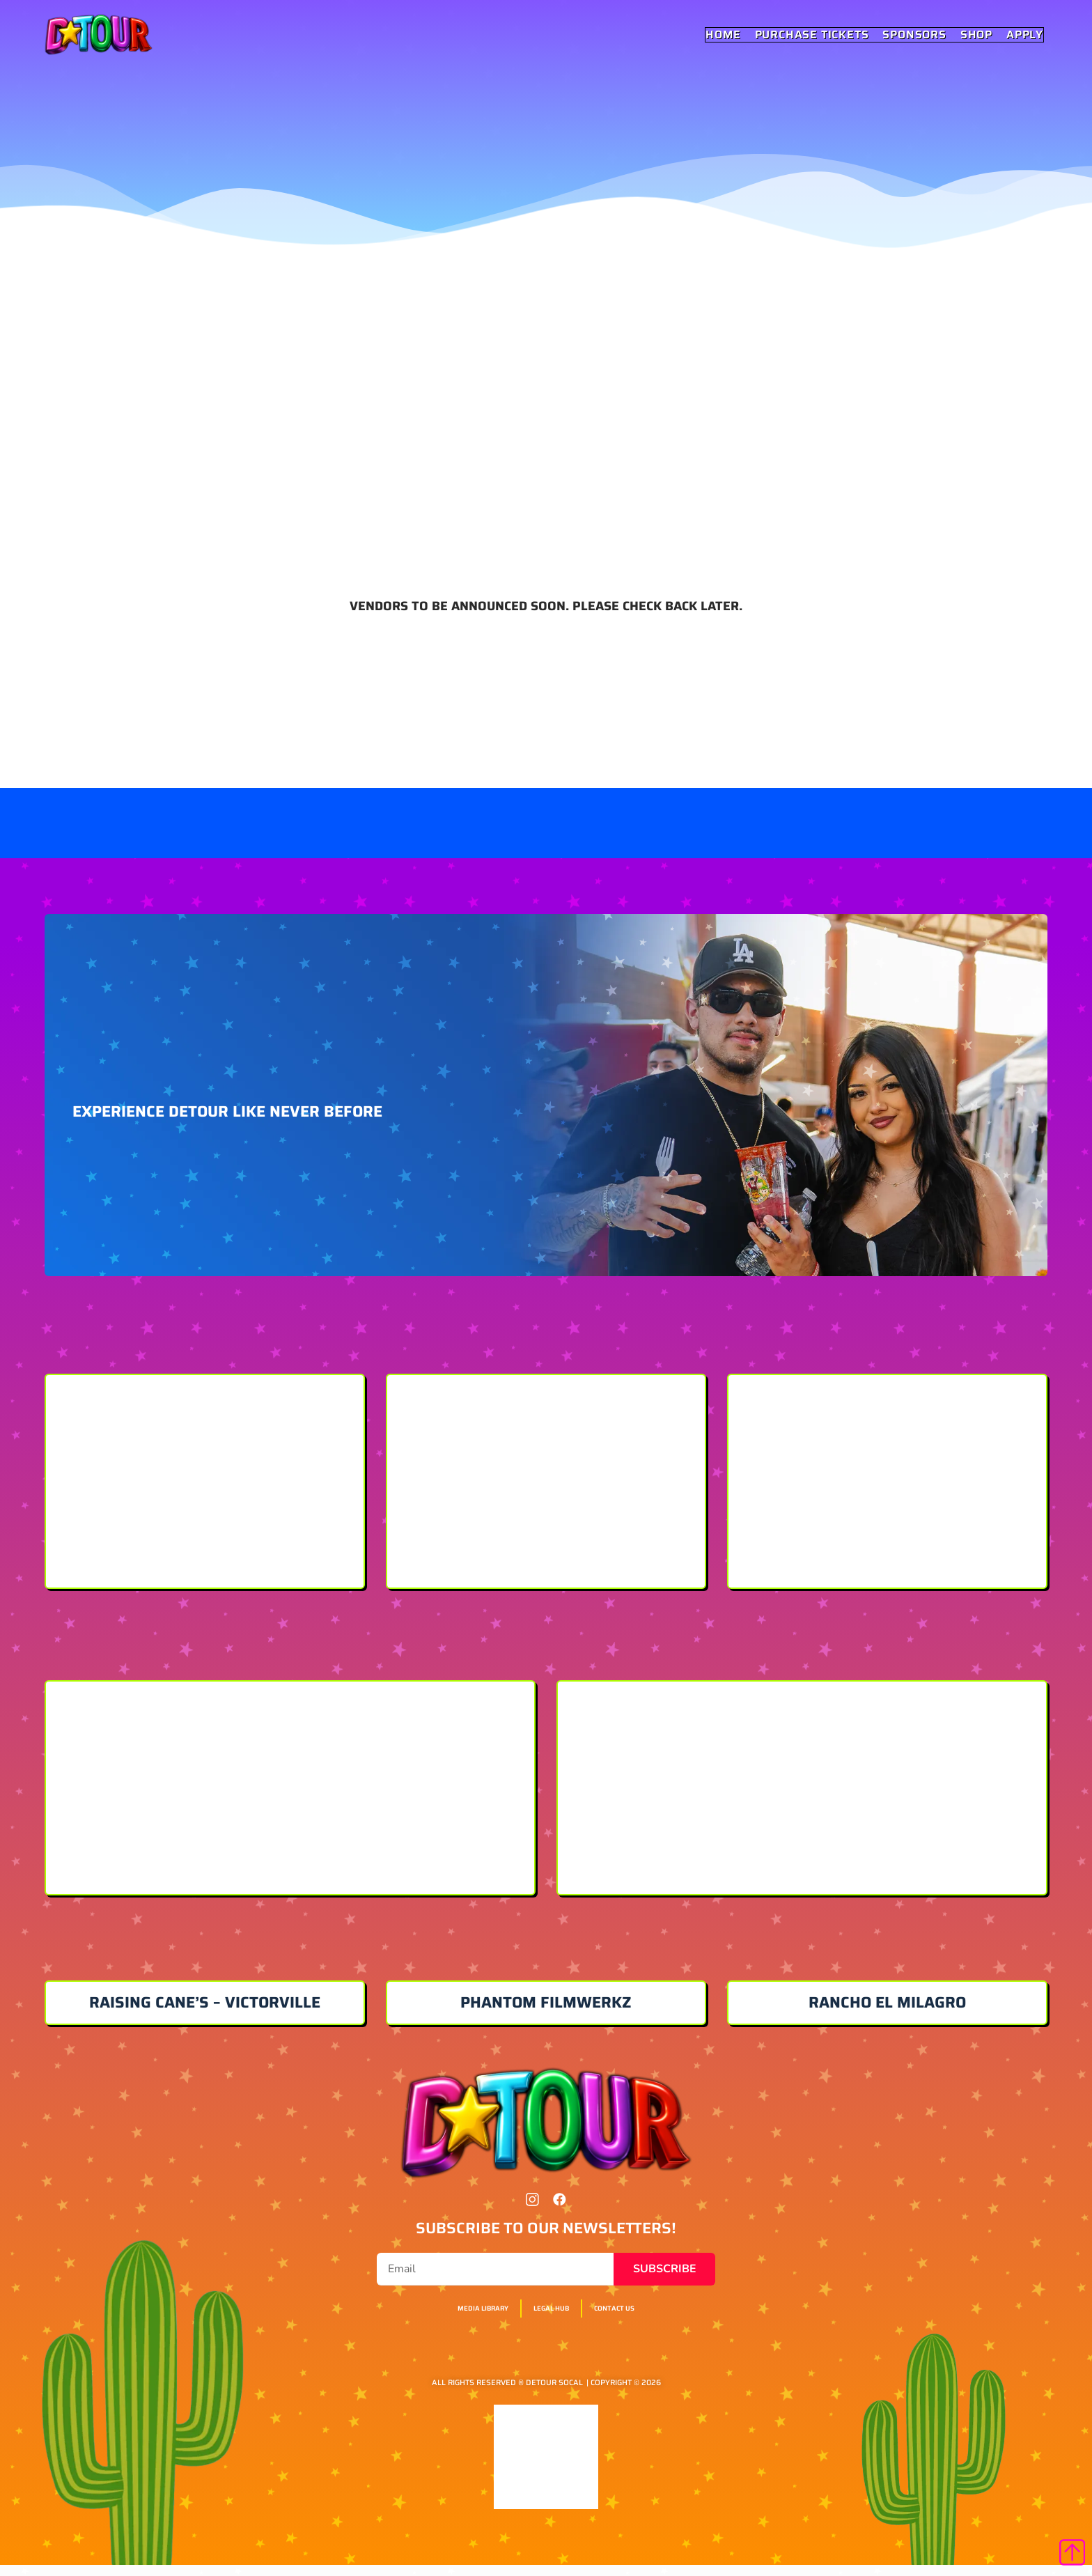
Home (723, 35)
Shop (977, 35)
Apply (1025, 35)
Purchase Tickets (813, 35)
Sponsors (914, 35)
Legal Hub (554, 2319)
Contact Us (639, 2319)
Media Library (461, 2319)
